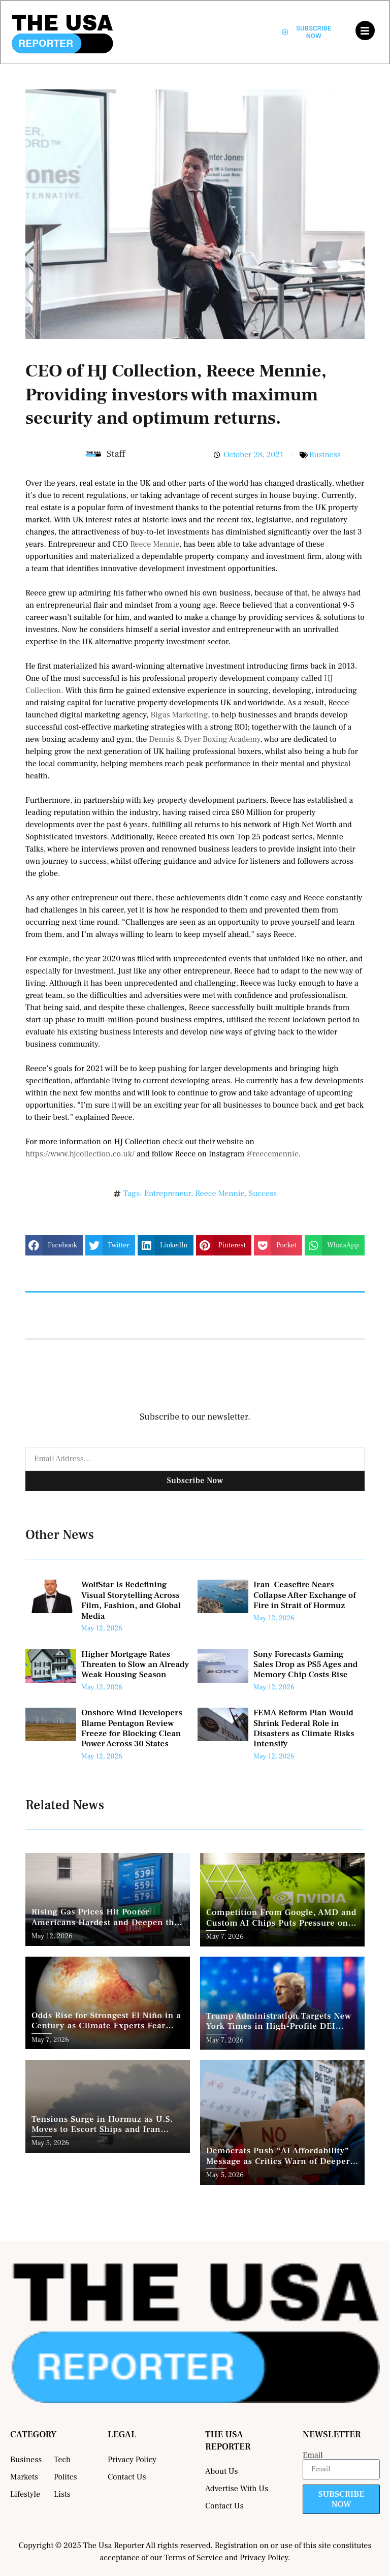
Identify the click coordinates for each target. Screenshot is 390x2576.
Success (263, 1193)
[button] (54, 1245)
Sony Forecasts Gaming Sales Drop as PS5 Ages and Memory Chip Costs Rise (305, 1665)
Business (325, 455)
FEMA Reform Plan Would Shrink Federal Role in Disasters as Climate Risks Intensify (303, 1728)
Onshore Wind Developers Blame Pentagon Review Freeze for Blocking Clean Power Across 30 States (131, 1728)
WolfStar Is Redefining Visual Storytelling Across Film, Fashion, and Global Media (131, 1600)
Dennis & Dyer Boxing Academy (204, 739)
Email (313, 2455)
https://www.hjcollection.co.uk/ (80, 1154)
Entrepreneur (167, 1193)
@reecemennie (272, 1154)
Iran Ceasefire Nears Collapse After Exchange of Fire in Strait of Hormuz (304, 1595)
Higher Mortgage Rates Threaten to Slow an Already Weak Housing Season (135, 1665)
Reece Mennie (154, 544)
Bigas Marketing (179, 715)
